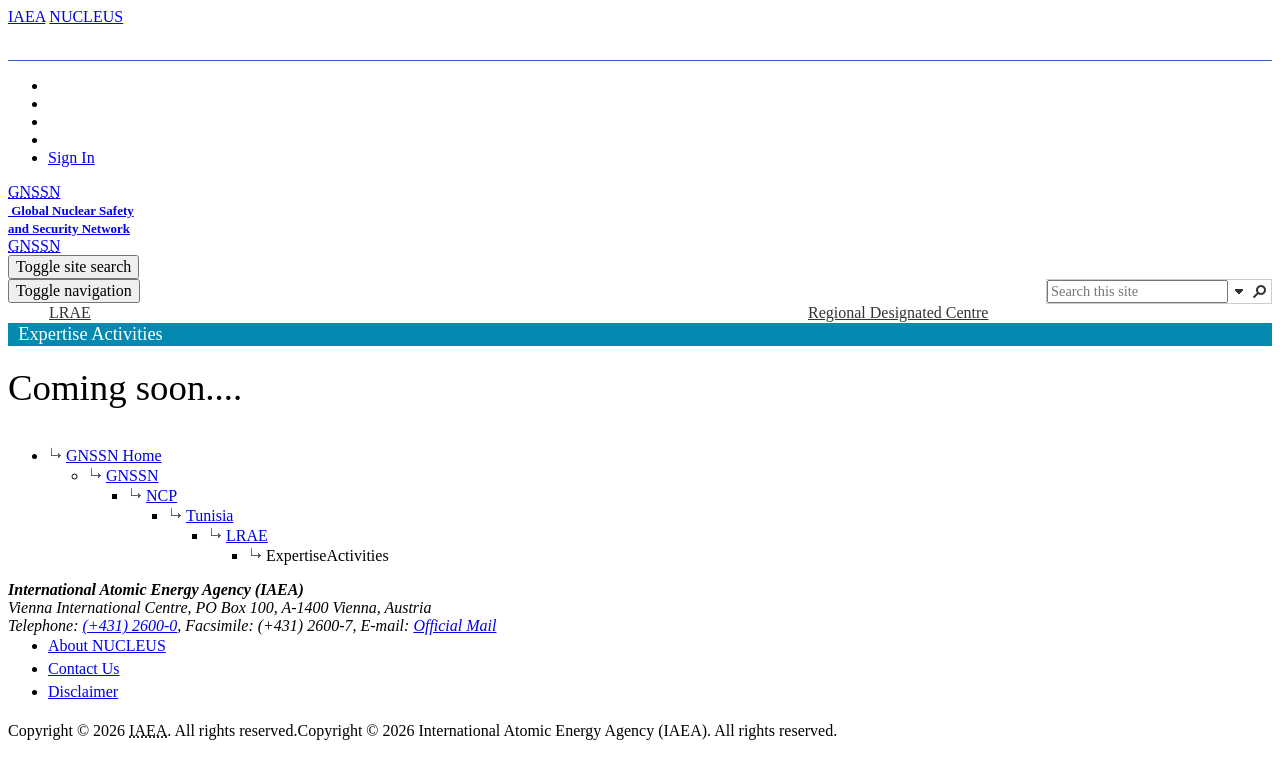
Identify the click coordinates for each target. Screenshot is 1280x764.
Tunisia (209, 515)
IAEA (26, 16)
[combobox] (1137, 291)
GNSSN (132, 475)
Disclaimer (83, 691)
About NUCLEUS (107, 645)
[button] (1239, 291)
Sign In (71, 157)
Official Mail (454, 625)
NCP (161, 495)
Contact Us (84, 668)
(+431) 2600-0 (130, 625)
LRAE (247, 535)
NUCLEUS (86, 16)
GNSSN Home (114, 455)
